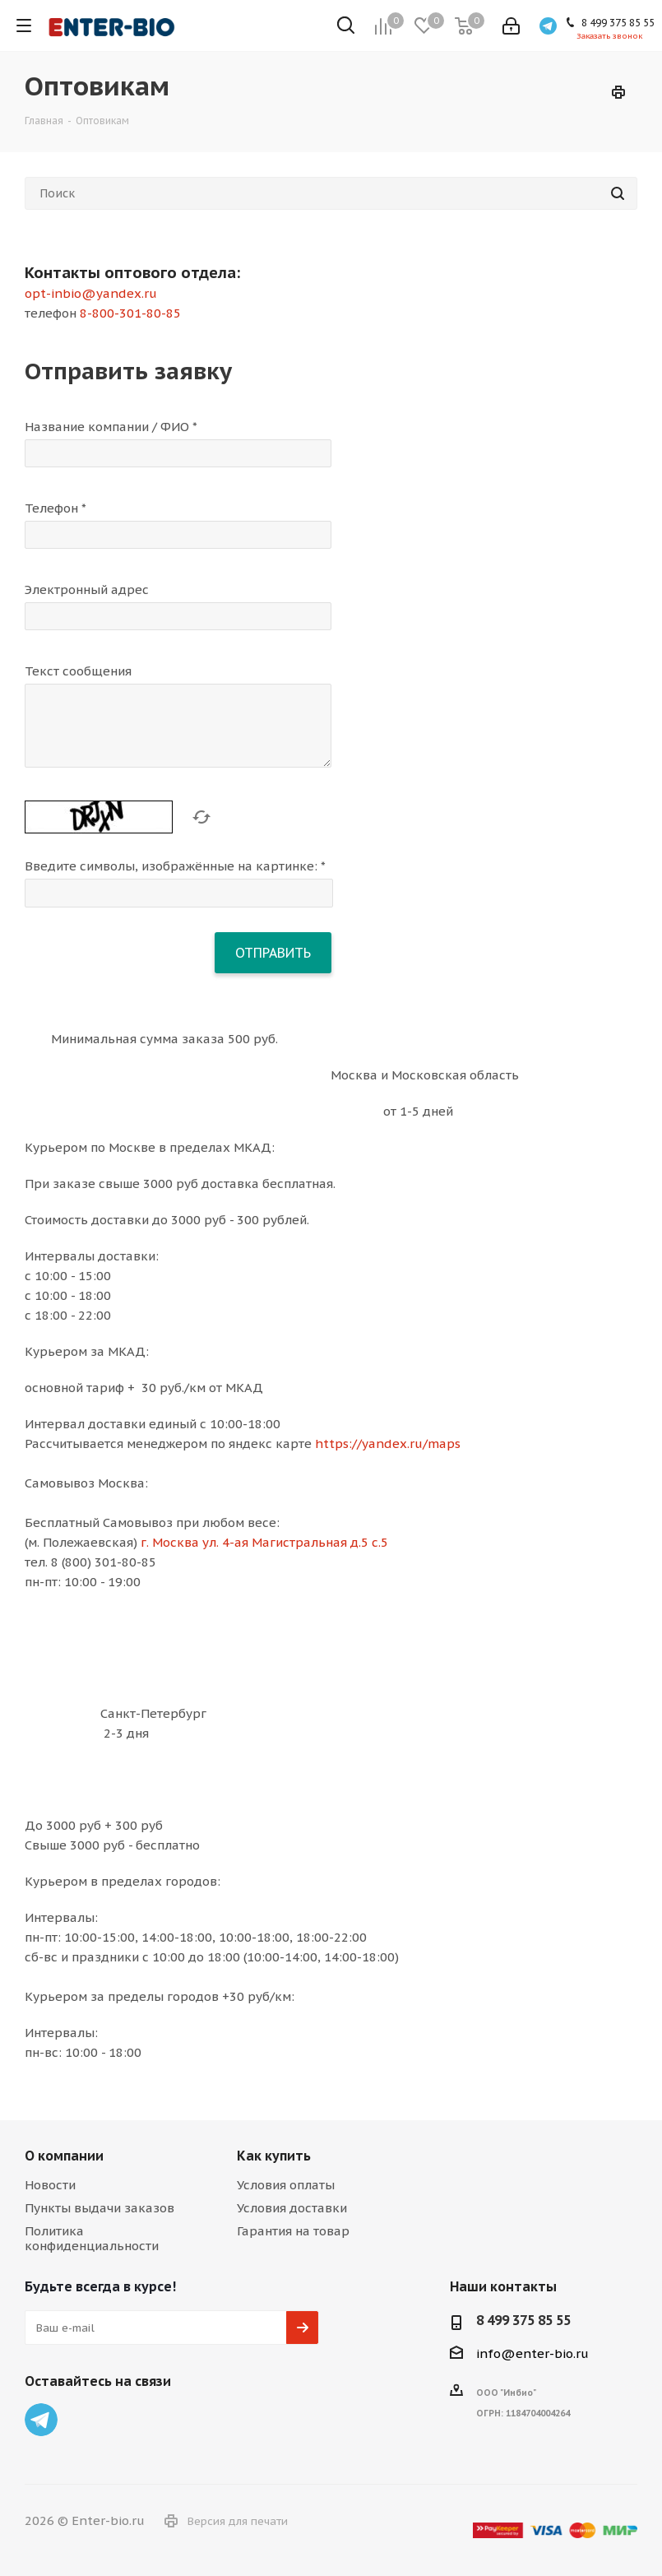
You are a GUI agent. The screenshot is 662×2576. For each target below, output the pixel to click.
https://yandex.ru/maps (388, 1443)
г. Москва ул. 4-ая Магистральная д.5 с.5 (264, 1542)
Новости (50, 2185)
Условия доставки (292, 2208)
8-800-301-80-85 (130, 313)
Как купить (274, 2155)
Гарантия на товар (293, 2231)
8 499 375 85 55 (523, 2320)
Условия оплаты (286, 2185)
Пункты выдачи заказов (99, 2208)
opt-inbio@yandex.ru (91, 293)
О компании (64, 2155)
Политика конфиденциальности (92, 2238)
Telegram (41, 2419)
